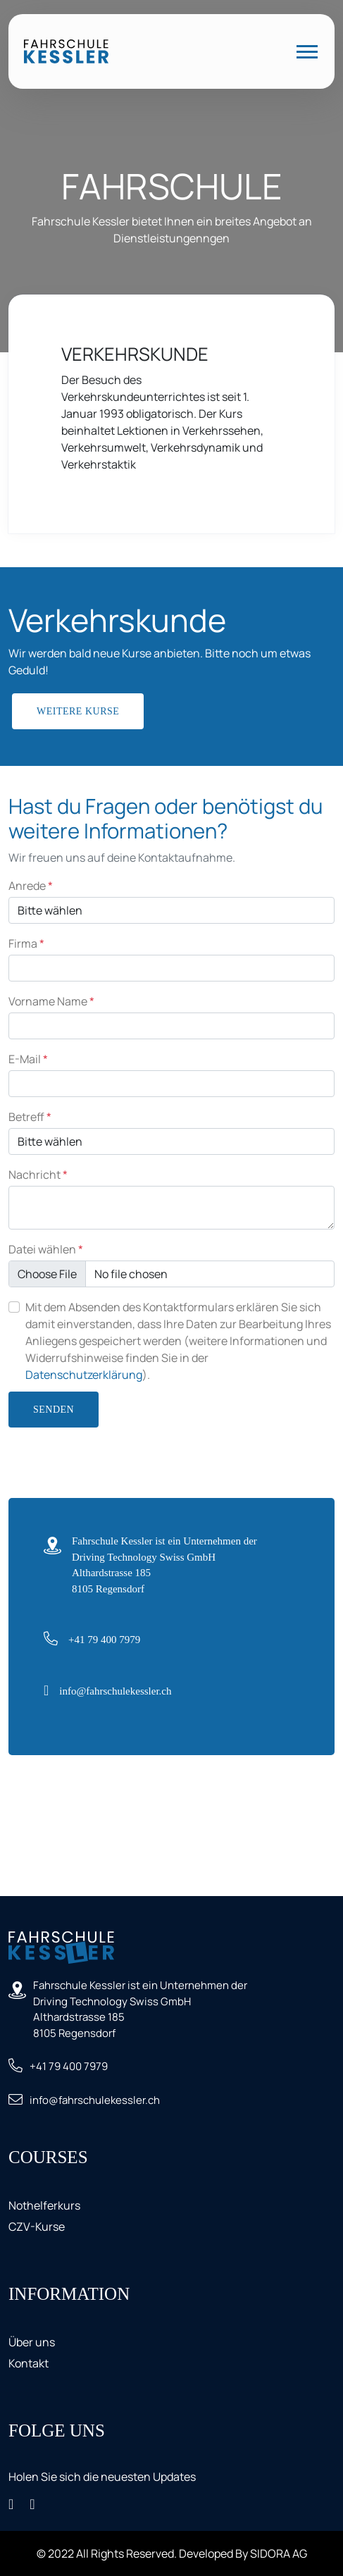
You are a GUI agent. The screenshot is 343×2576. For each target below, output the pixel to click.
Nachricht (38, 1174)
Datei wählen (45, 1249)
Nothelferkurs (44, 2205)
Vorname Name (51, 1001)
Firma (26, 943)
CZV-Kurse (36, 2226)
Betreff (29, 1117)
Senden (53, 1409)
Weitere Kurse (78, 711)
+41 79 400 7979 (104, 1639)
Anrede (30, 885)
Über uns (31, 2342)
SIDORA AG (278, 2553)
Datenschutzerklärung (83, 1374)
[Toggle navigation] (307, 51)
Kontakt (28, 2363)
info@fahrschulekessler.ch (115, 1691)
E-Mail (28, 1059)
